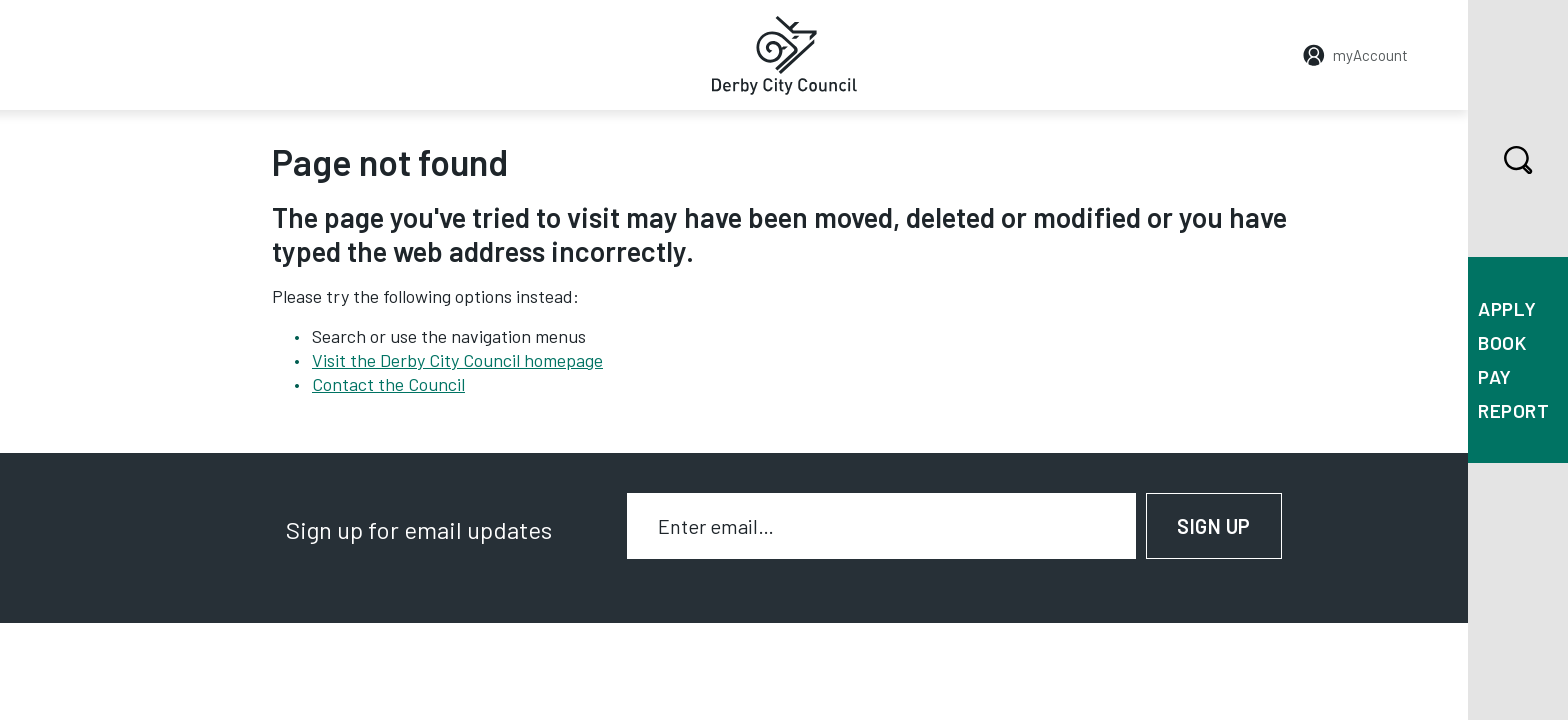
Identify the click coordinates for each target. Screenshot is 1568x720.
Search (1500, 160)
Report (1513, 410)
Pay (1495, 376)
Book (1502, 342)
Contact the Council (388, 384)
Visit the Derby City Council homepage (457, 360)
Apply (1507, 308)
